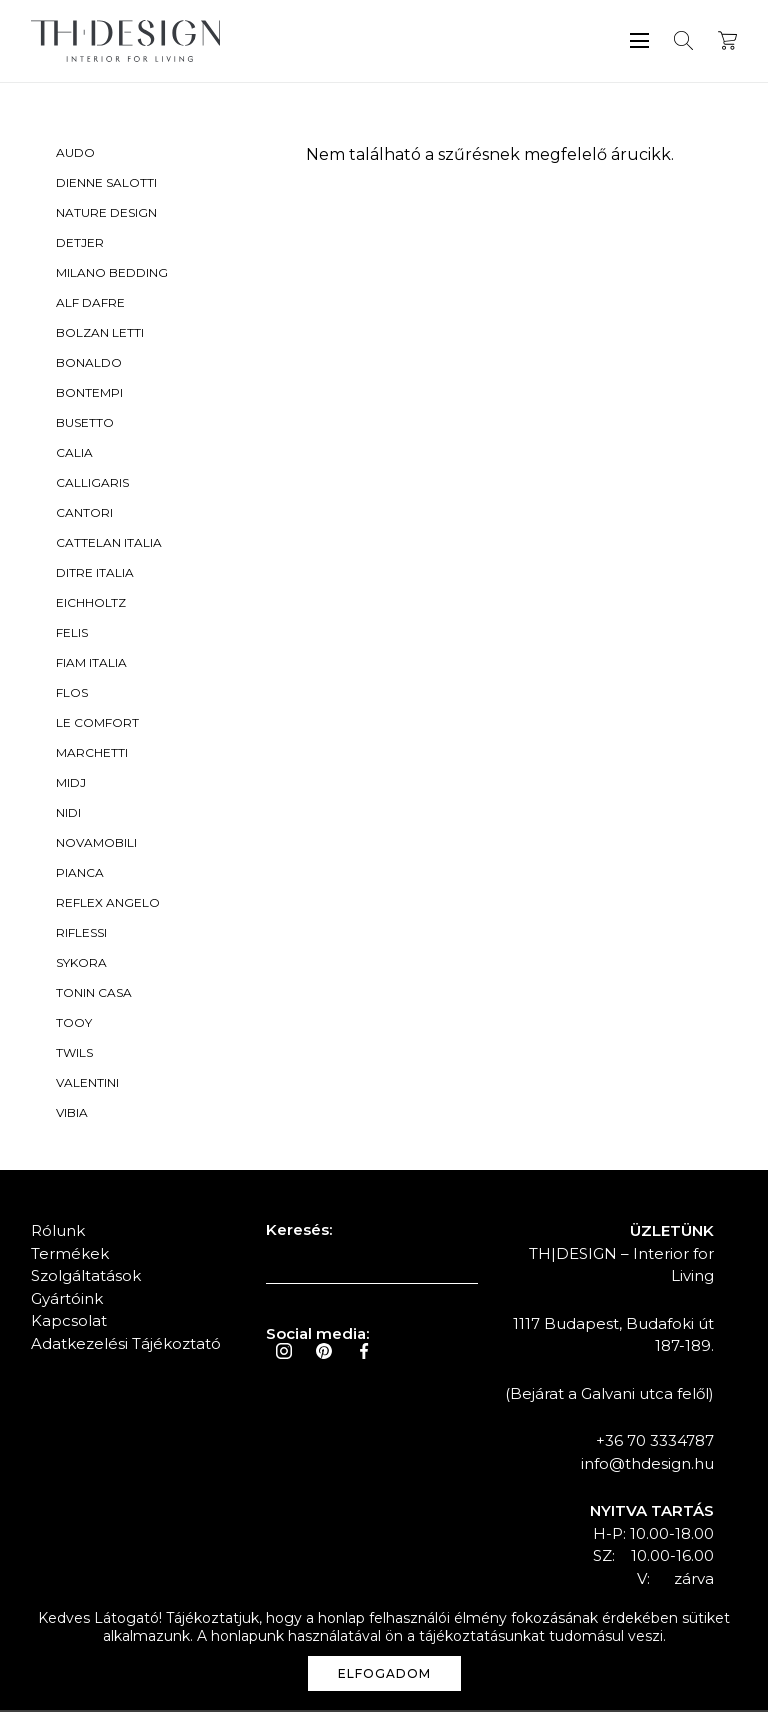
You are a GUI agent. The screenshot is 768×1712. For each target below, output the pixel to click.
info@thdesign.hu (647, 1465)
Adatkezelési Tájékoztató (126, 1345)
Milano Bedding (112, 274)
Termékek (70, 1255)
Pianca (80, 874)
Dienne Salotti (106, 184)
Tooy (74, 1024)
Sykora (81, 964)
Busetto (85, 424)
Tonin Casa (94, 994)
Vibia (72, 1114)
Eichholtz (91, 604)
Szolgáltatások (86, 1277)
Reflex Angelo (108, 904)
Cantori (84, 514)
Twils (74, 1054)
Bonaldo (89, 364)
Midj (71, 784)
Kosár (727, 40)
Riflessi (81, 934)
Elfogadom (384, 1673)
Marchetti (92, 754)
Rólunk (58, 1232)
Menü (639, 40)
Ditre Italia (95, 574)
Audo (75, 154)
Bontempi (89, 394)
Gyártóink (67, 1300)
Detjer (80, 244)
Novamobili (96, 844)
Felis (72, 634)
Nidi (68, 814)
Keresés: (299, 1231)
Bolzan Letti (100, 334)
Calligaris (92, 484)
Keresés (683, 40)
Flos (72, 694)
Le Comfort (97, 724)
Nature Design (106, 214)
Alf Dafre (90, 304)
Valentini (87, 1084)
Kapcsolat (69, 1322)
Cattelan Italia (109, 544)
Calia (74, 454)
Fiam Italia (91, 664)
